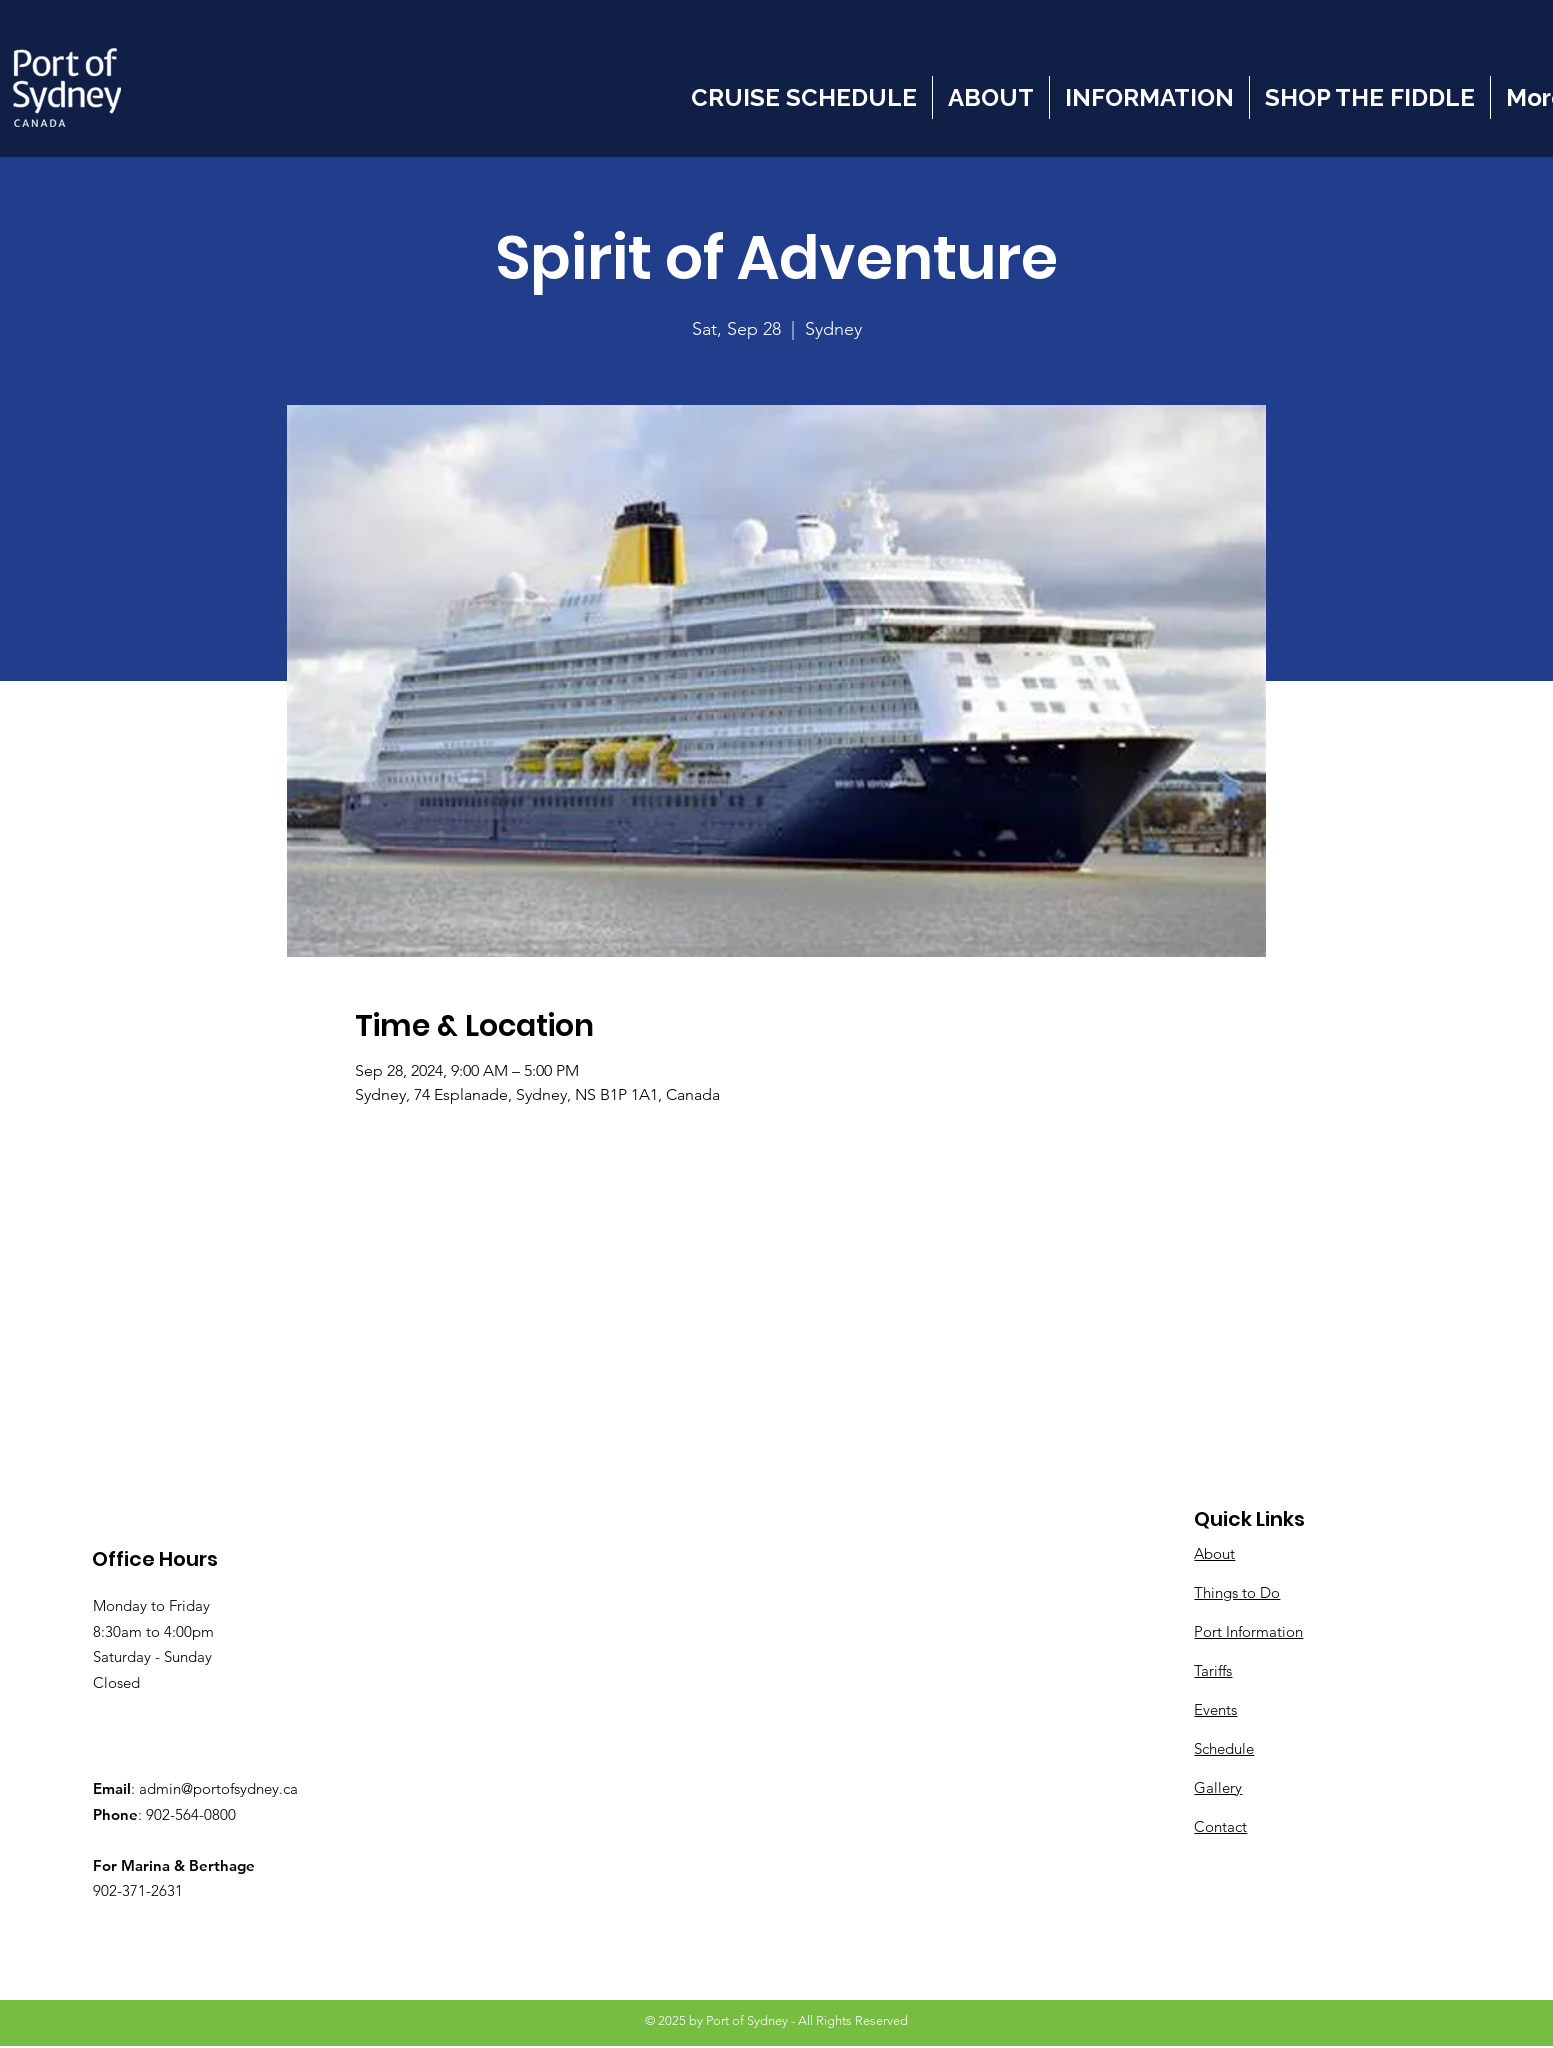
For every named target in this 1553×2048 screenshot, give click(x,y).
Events (1215, 1709)
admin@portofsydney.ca (218, 1788)
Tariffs (1213, 1670)
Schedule (1224, 1748)
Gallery (1218, 1787)
